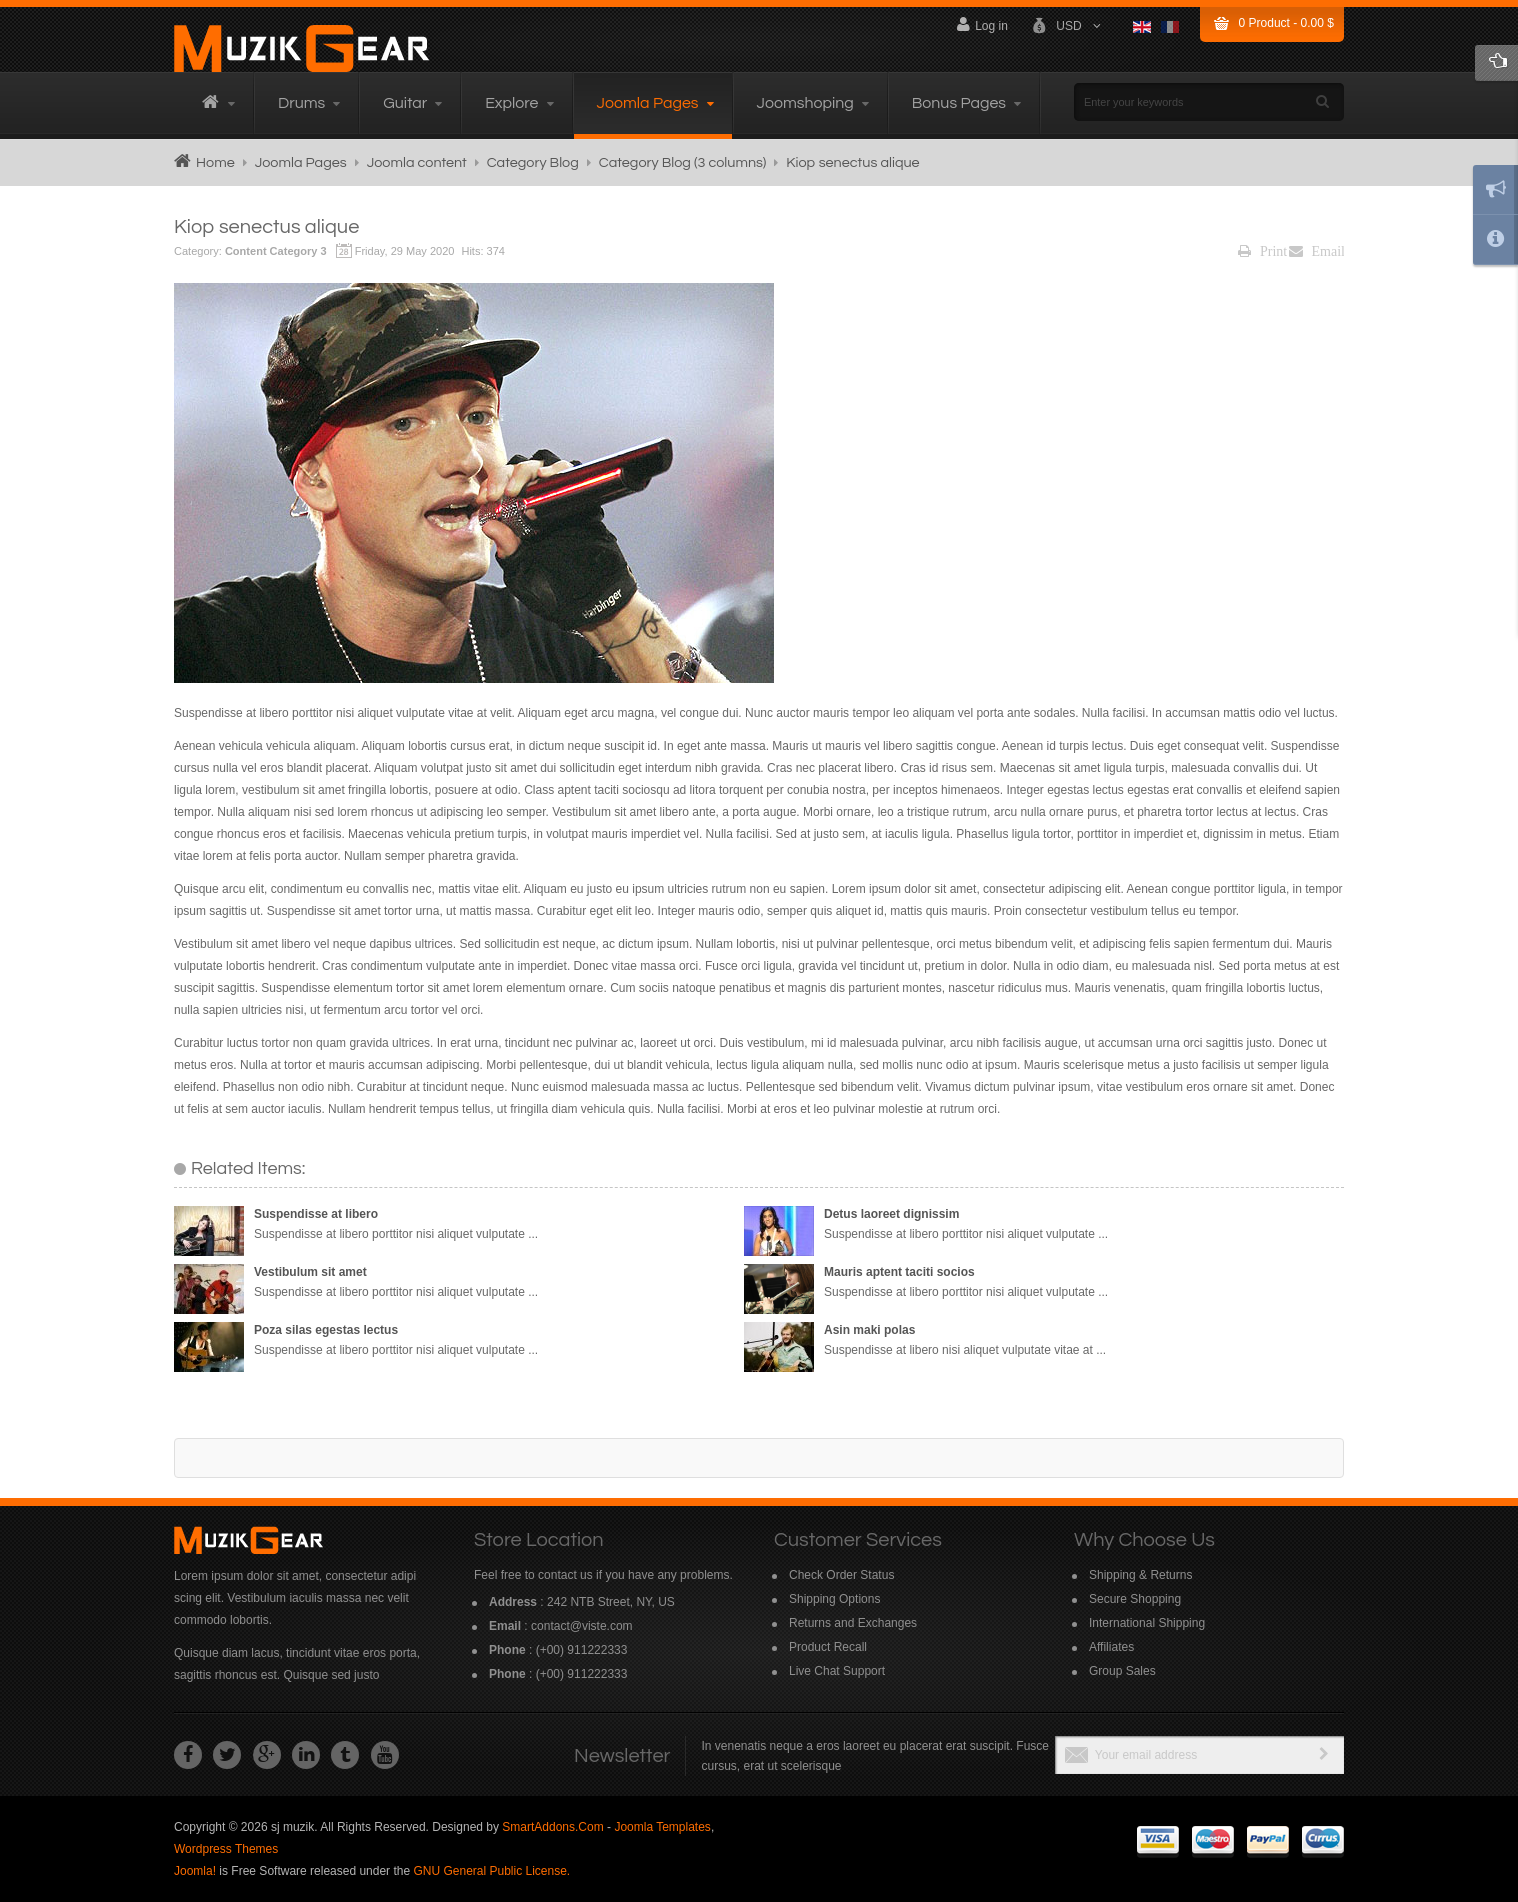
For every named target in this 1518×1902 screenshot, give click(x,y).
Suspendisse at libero (316, 1214)
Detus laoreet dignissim (891, 1214)
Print (1262, 251)
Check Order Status (841, 1575)
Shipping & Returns (1140, 1575)
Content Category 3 (276, 251)
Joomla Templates (662, 1827)
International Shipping (1147, 1623)
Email (1317, 251)
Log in (982, 24)
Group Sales (1122, 1671)
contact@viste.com (582, 1626)
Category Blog (533, 162)
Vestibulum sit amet (310, 1272)
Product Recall (828, 1647)
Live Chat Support (837, 1671)
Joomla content (417, 162)
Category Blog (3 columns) (683, 162)
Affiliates (1111, 1647)
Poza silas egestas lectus (326, 1330)
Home (215, 162)
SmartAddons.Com (552, 1827)
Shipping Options (834, 1599)
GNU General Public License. (491, 1871)
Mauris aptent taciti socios (899, 1272)
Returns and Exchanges (853, 1623)
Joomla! (195, 1871)
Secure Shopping (1135, 1599)
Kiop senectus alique (266, 227)
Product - (1286, 23)
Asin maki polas (869, 1330)
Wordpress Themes (226, 1849)
